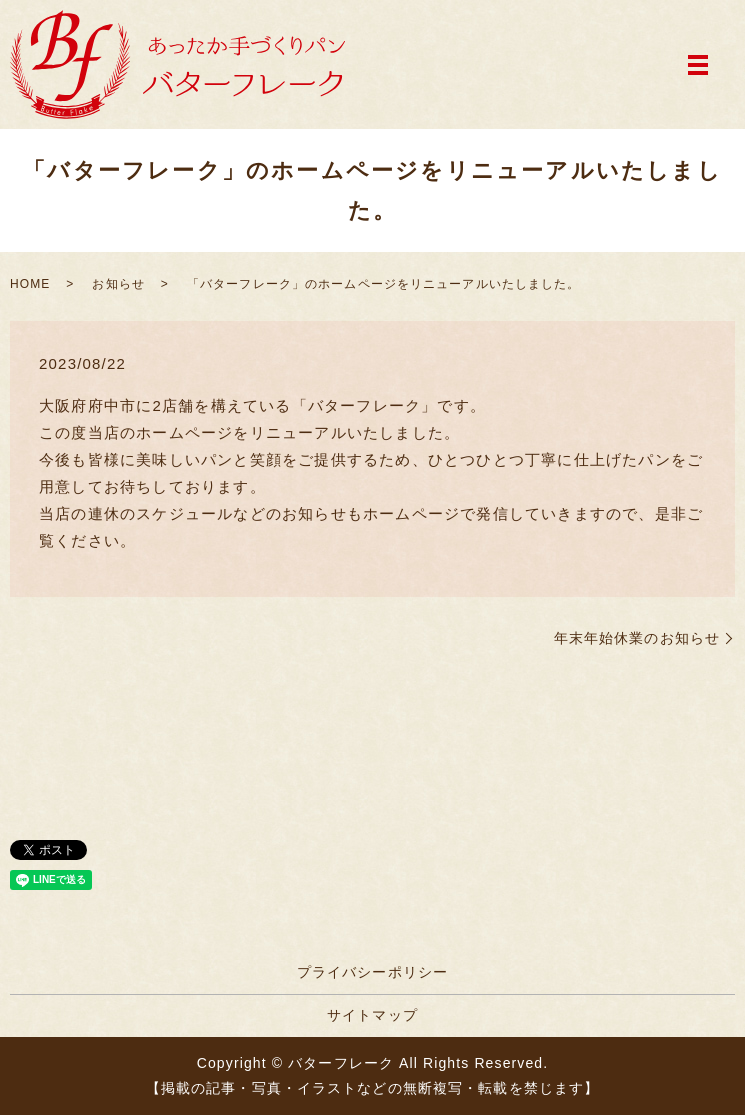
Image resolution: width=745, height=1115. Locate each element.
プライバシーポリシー (372, 972)
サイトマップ (372, 1015)
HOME (30, 284)
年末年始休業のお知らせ (637, 638)
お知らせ (118, 284)
